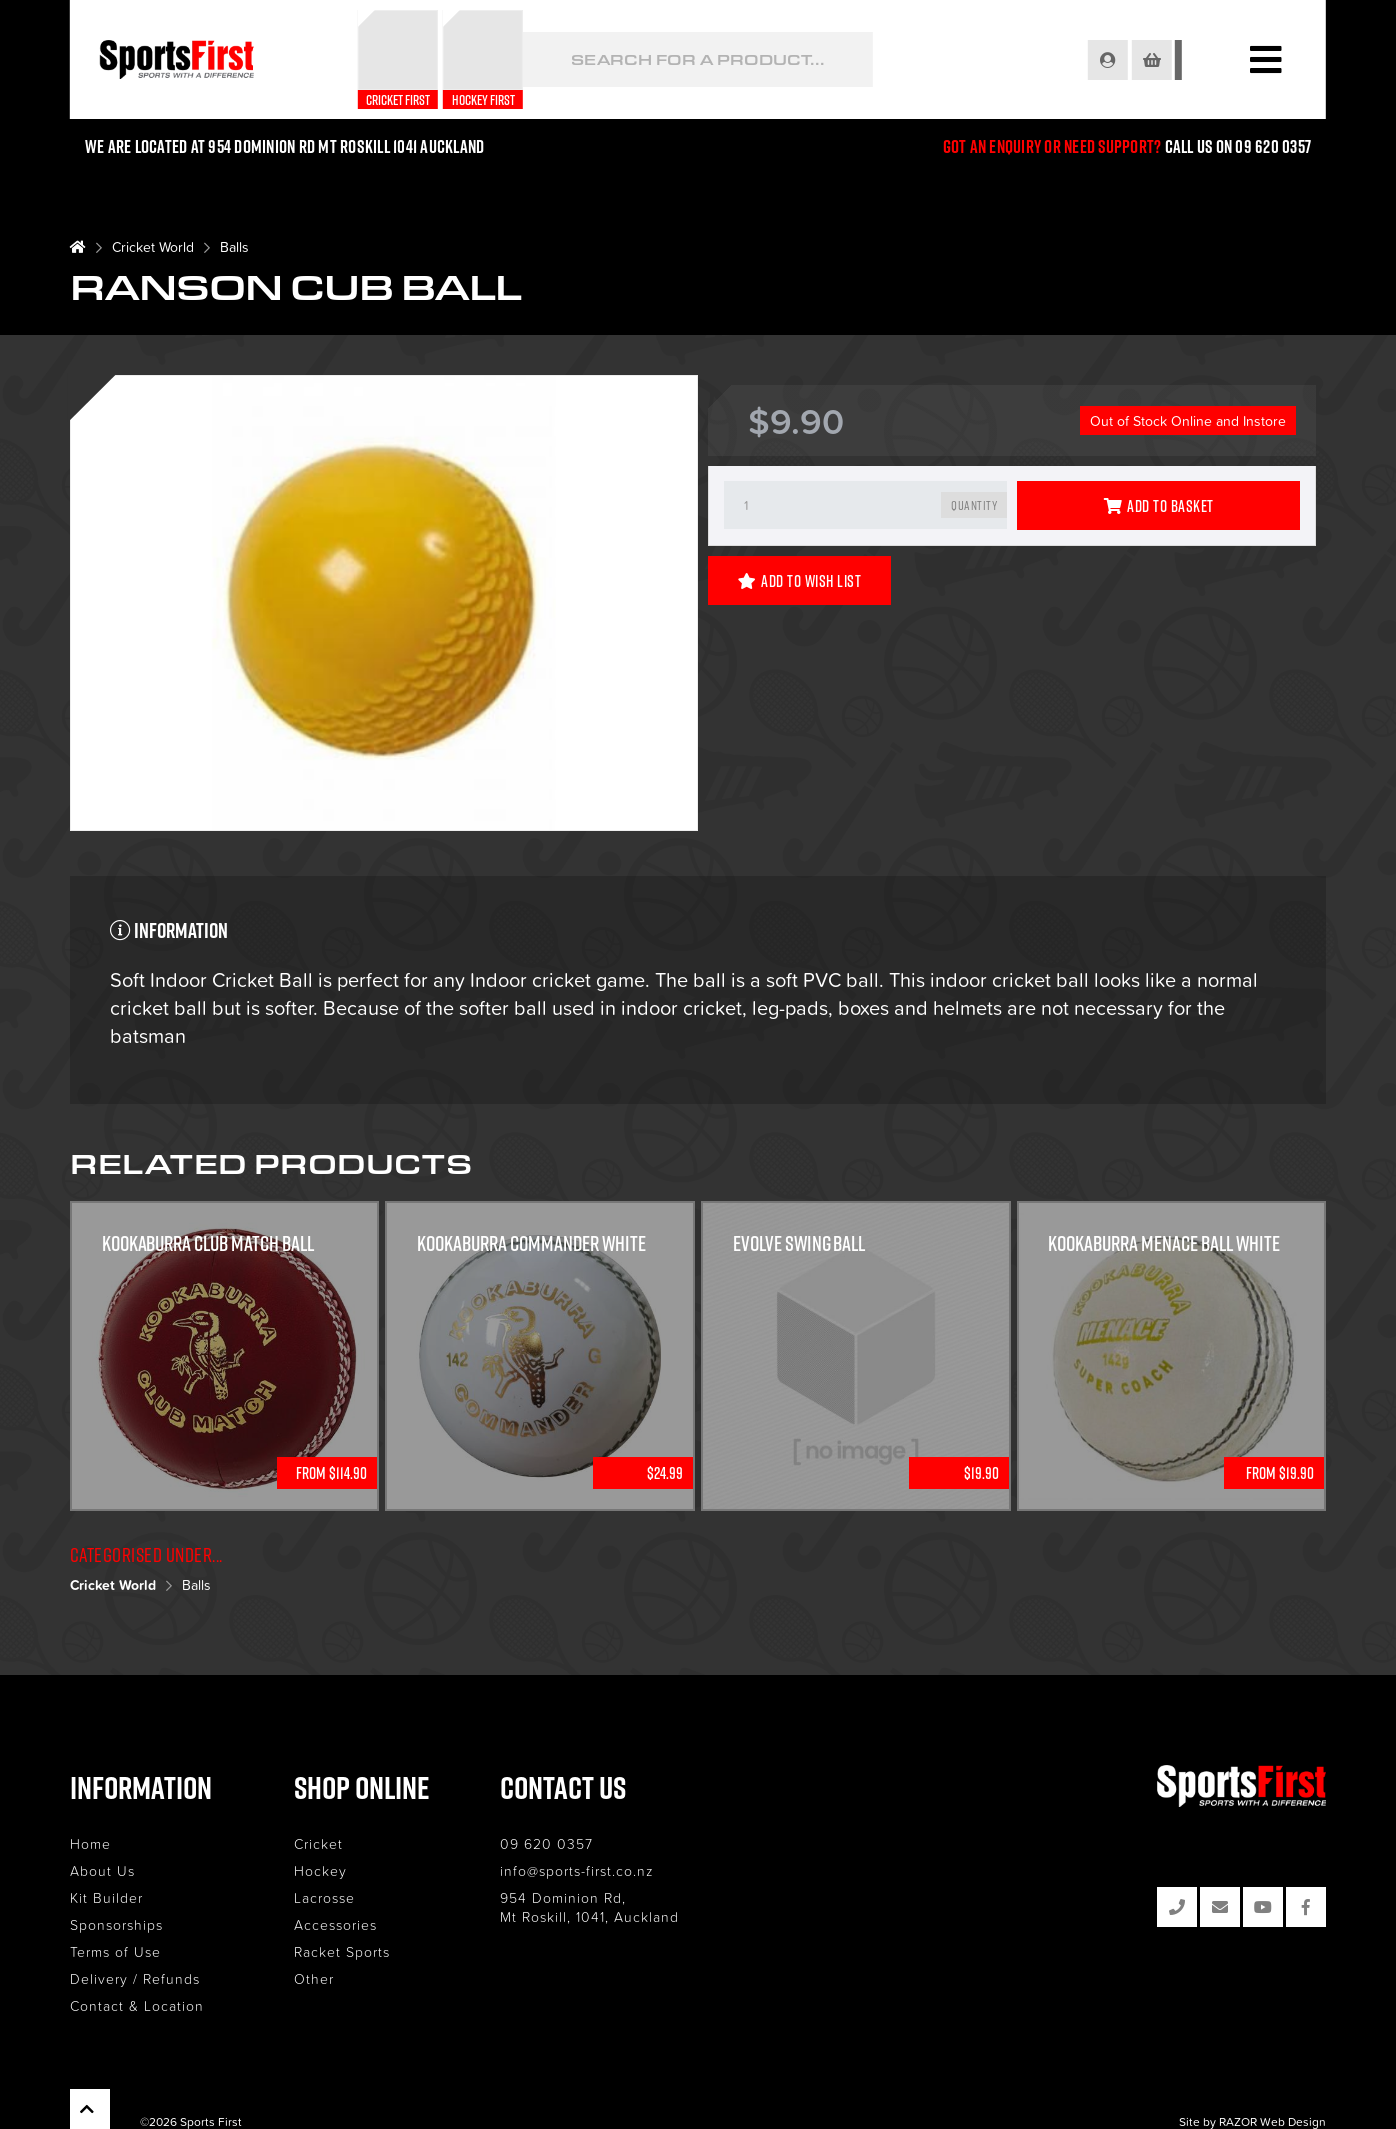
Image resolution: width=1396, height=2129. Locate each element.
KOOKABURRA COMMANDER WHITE (531, 1244)
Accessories (335, 1924)
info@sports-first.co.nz (577, 1870)
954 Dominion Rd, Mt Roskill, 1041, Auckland (589, 1907)
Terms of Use (115, 1951)
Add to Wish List (800, 581)
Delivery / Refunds (135, 1978)
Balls (234, 246)
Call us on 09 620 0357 (1238, 146)
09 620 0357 (546, 1843)
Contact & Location (137, 2005)
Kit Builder (106, 1897)
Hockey (320, 1870)
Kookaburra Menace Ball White (1165, 1244)
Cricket (318, 1843)
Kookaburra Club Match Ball (208, 1244)
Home (90, 1843)
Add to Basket (1159, 506)
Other (314, 1978)
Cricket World (153, 246)
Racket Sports (342, 1951)
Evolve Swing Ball (799, 1244)
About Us (102, 1870)
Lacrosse (324, 1897)
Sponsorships (116, 1924)
